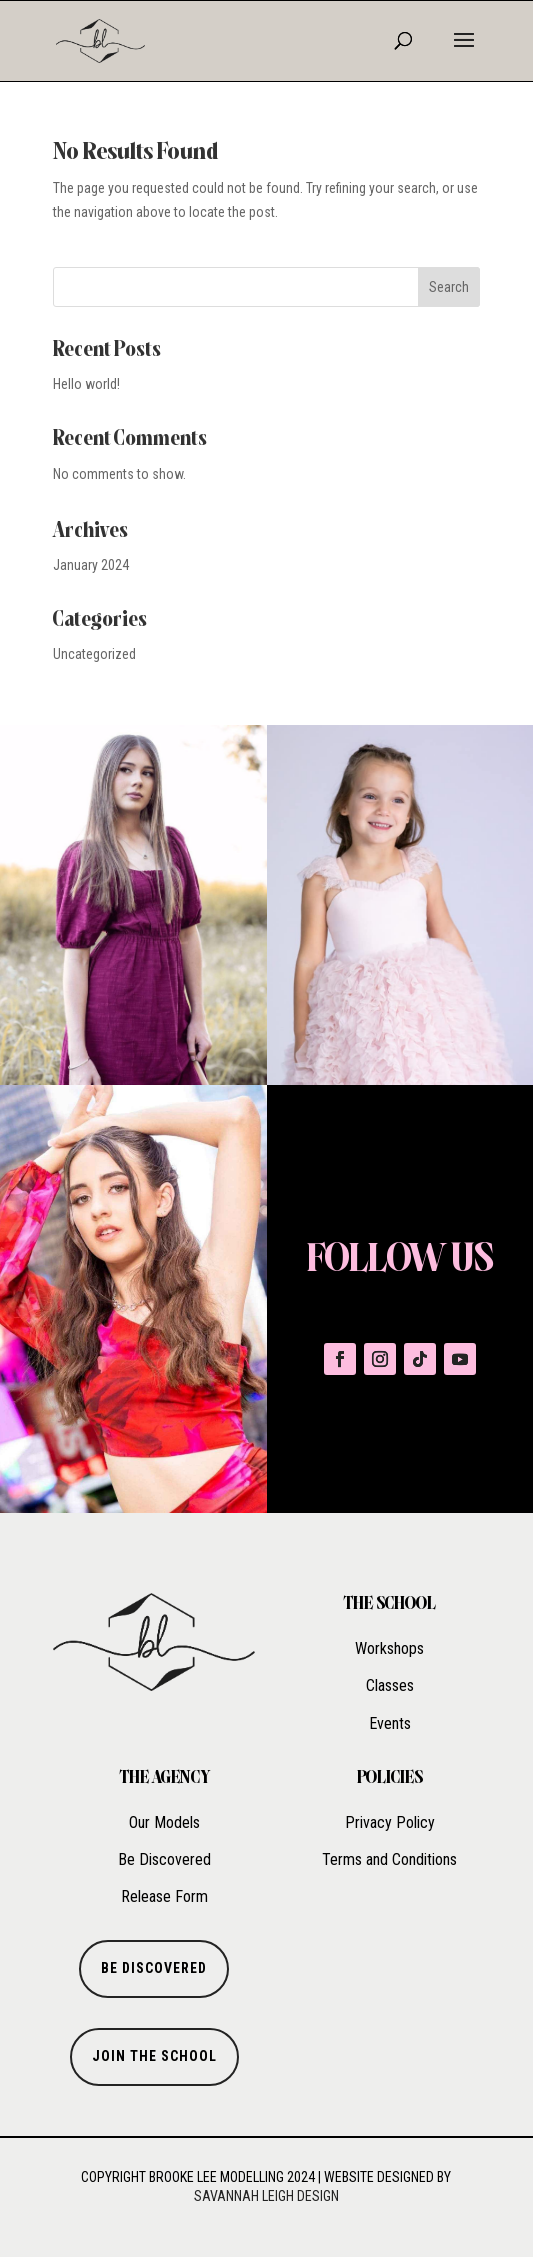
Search (449, 287)
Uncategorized (94, 654)
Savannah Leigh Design (266, 2196)
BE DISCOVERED (154, 1968)
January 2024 (91, 565)
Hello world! (86, 384)
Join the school (154, 2056)
